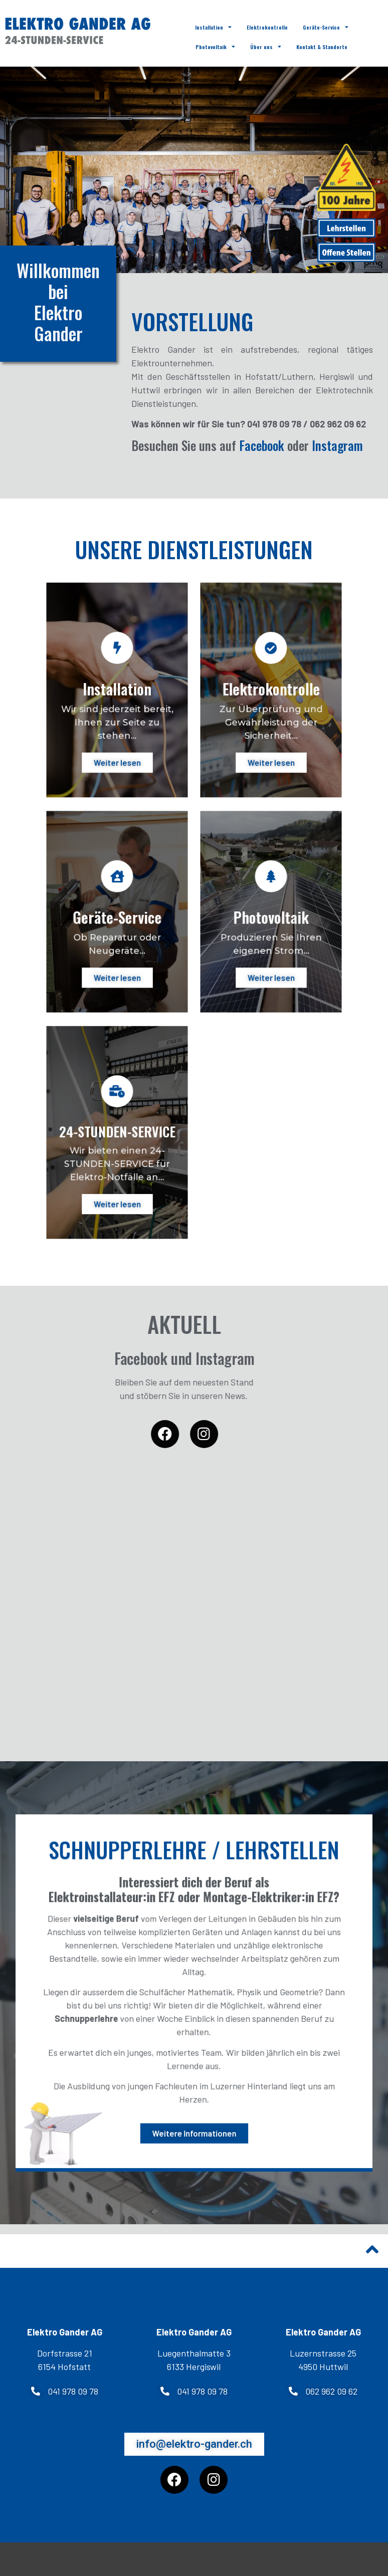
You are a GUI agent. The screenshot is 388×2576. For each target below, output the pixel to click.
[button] (64, 2391)
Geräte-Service (325, 27)
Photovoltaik (215, 47)
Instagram (337, 445)
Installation (213, 27)
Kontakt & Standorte (321, 47)
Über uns (265, 47)
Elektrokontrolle (267, 27)
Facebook (261, 445)
